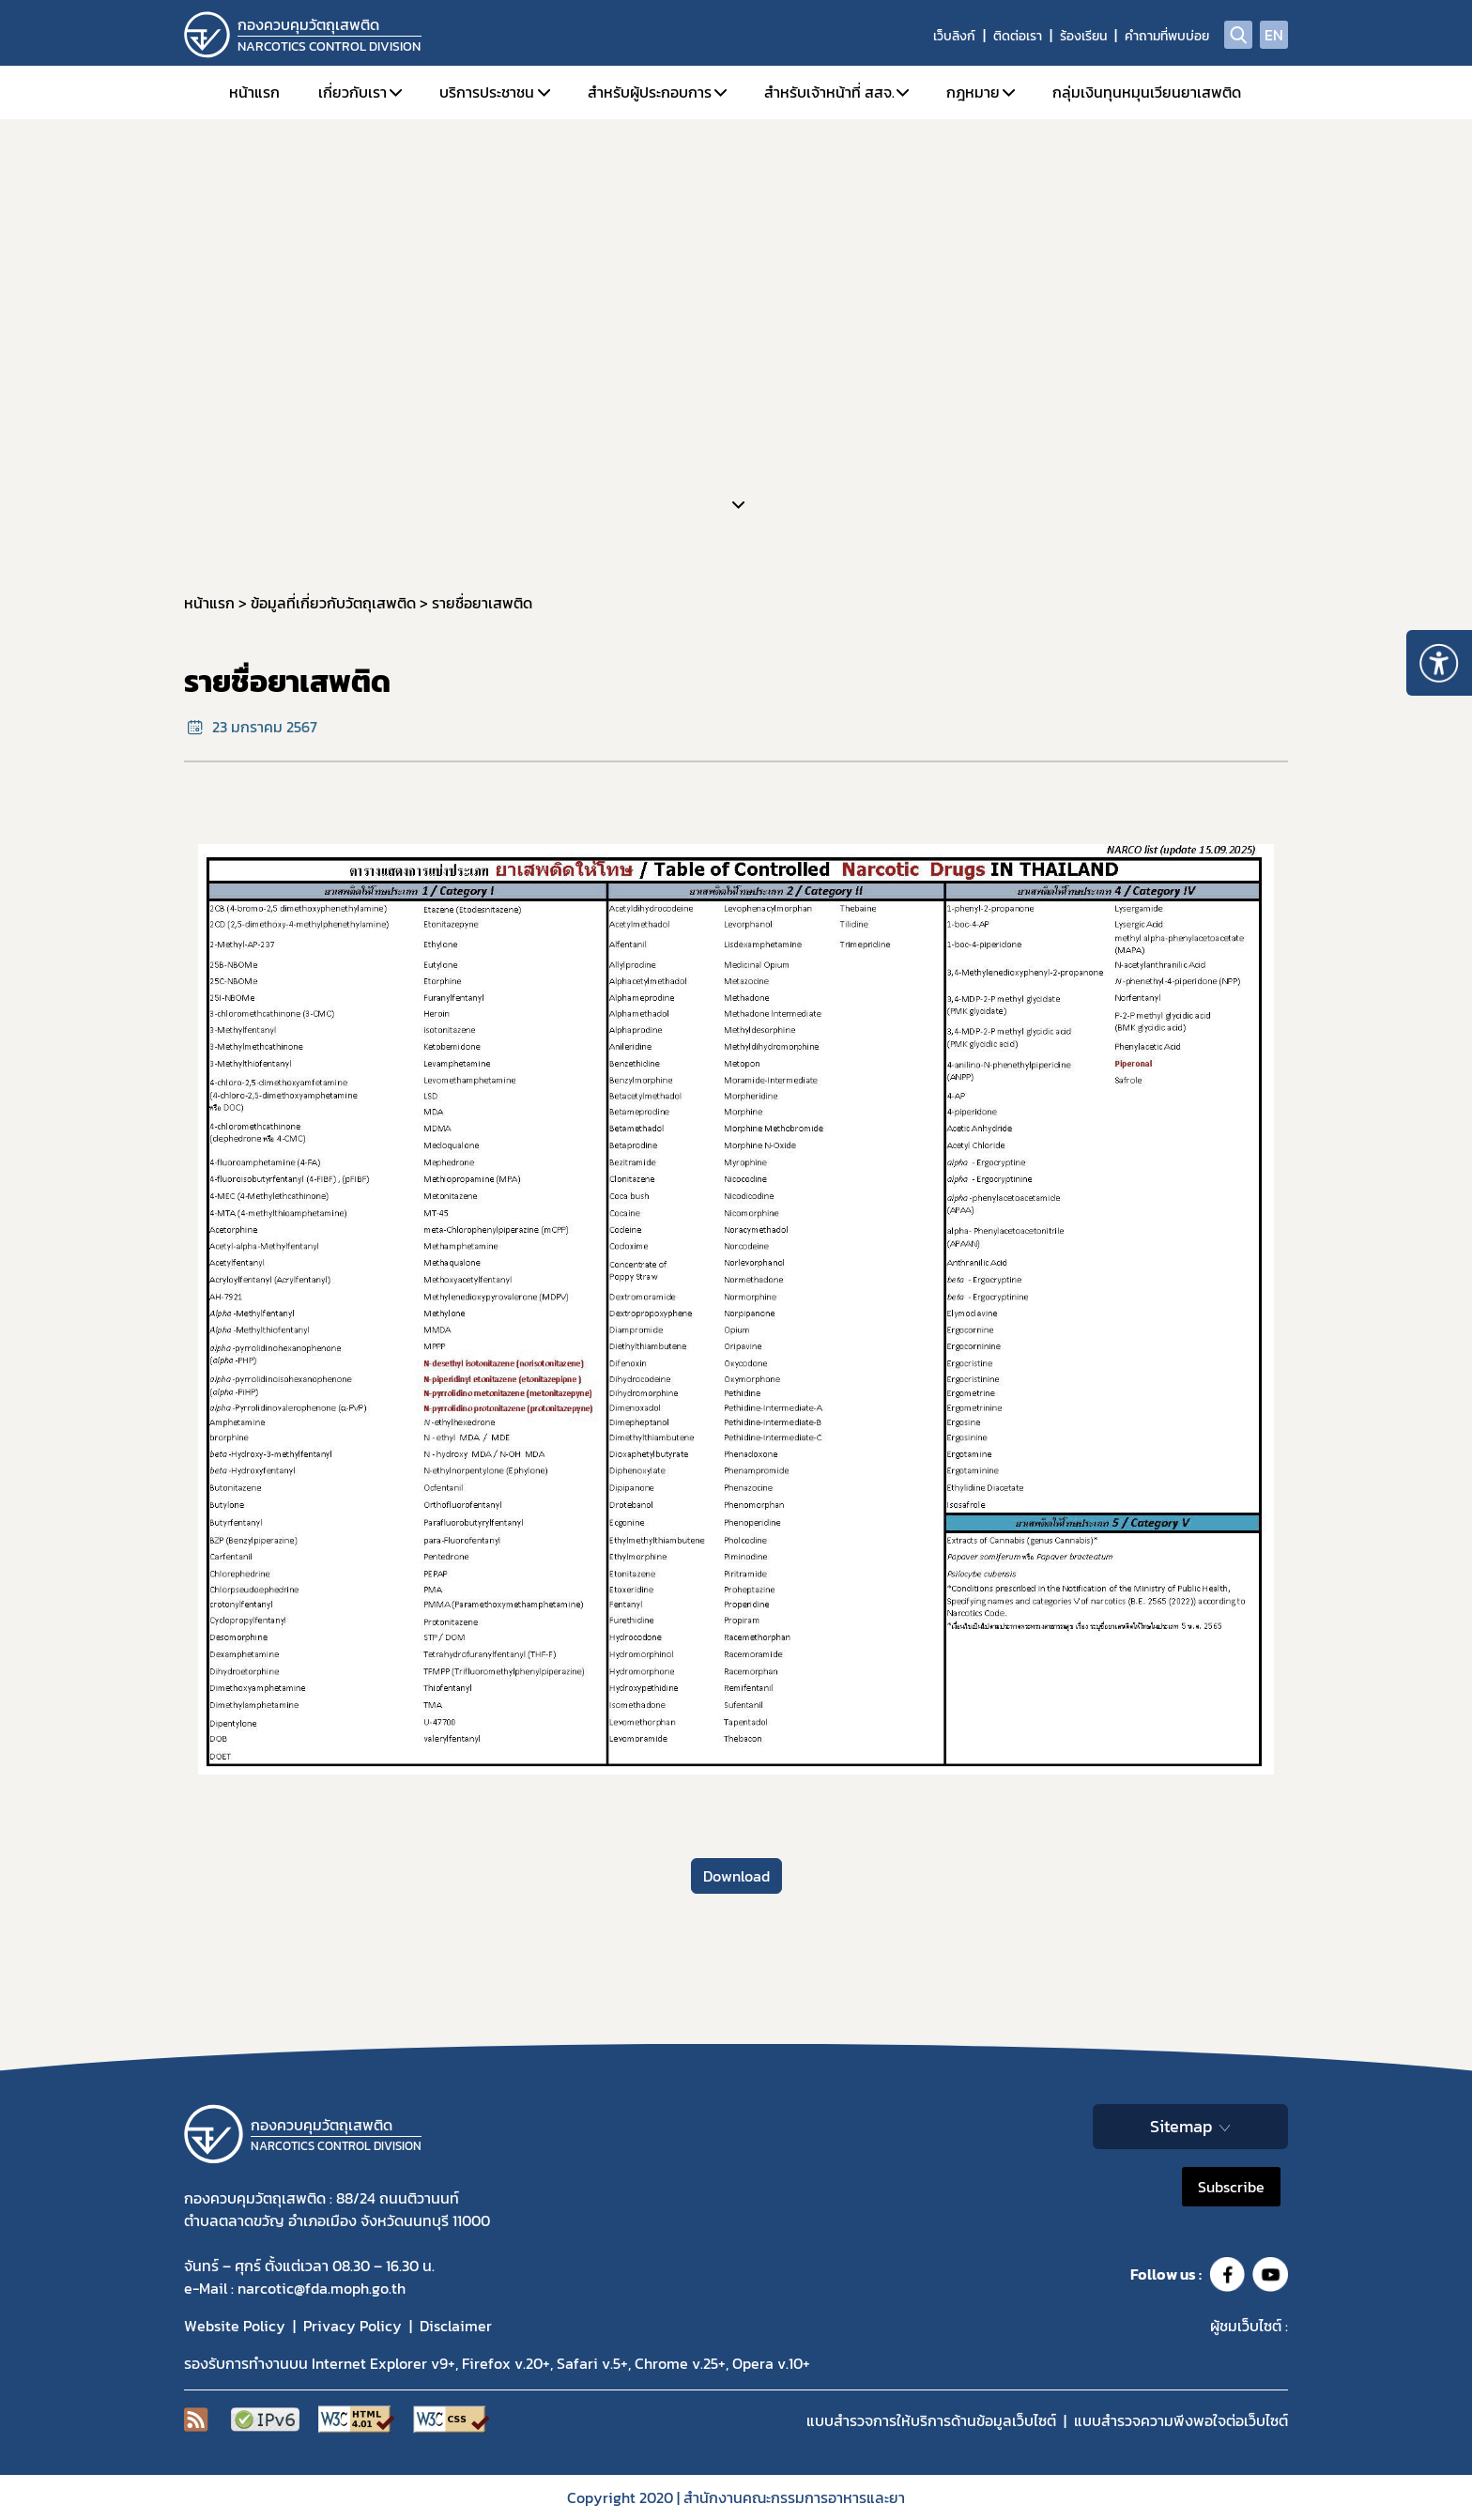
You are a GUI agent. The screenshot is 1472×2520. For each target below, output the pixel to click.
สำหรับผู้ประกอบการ (650, 92)
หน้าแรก (254, 92)
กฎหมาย (973, 92)
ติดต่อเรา (1017, 36)
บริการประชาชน (486, 92)
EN (1274, 34)
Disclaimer (456, 2325)
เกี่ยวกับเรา (352, 92)
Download (736, 1876)
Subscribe (1231, 2186)
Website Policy (234, 2325)
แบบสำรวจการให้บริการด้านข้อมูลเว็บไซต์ (931, 2420)
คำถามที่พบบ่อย (1167, 36)
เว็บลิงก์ (954, 36)
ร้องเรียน (1083, 36)
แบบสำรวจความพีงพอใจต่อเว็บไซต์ (1181, 2420)
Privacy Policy (352, 2325)
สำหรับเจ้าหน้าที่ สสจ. (829, 92)
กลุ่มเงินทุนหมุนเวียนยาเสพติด (1146, 92)
